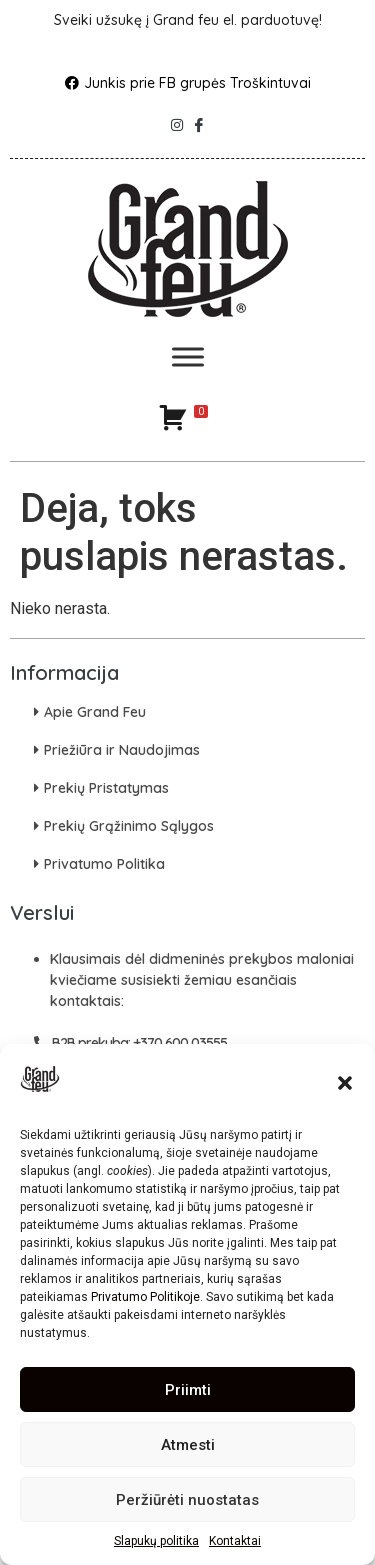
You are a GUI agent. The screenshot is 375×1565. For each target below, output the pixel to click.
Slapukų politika (156, 1541)
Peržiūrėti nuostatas (187, 1500)
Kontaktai (235, 1541)
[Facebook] (199, 120)
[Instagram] (177, 120)
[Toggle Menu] (188, 357)
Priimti (188, 1390)
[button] (345, 1083)
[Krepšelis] (183, 417)
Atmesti (188, 1445)
